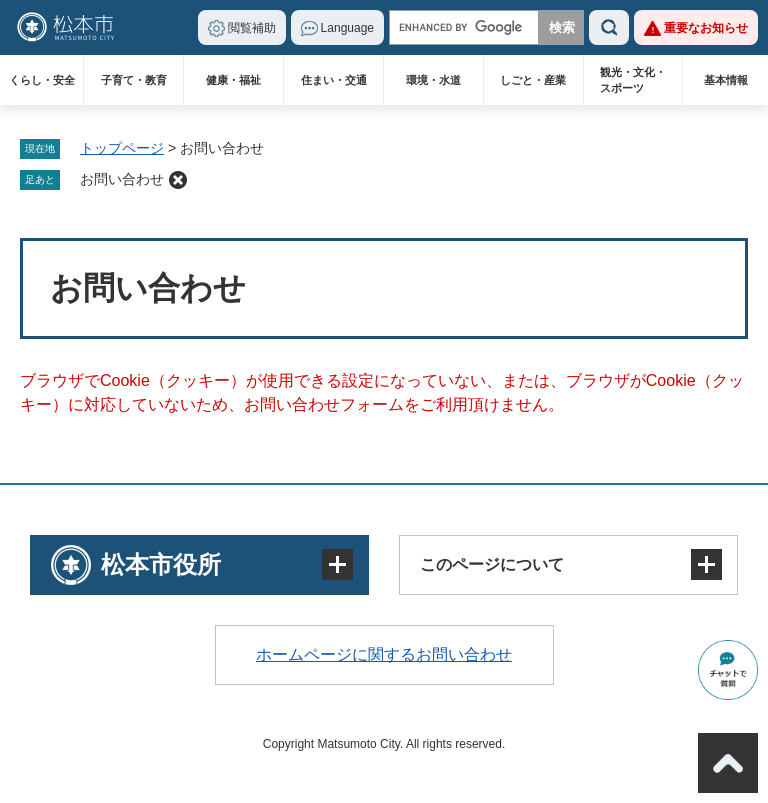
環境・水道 (433, 80)
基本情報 (726, 80)
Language (347, 28)
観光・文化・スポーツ (633, 80)
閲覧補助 (252, 28)
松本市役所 (161, 564)
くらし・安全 (42, 80)
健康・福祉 (233, 80)
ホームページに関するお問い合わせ (384, 654)
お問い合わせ (122, 179)
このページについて (492, 564)
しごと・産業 (533, 80)
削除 (178, 180)
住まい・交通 (334, 80)
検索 (609, 27)
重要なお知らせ (706, 28)
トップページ (122, 148)
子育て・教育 (134, 80)
